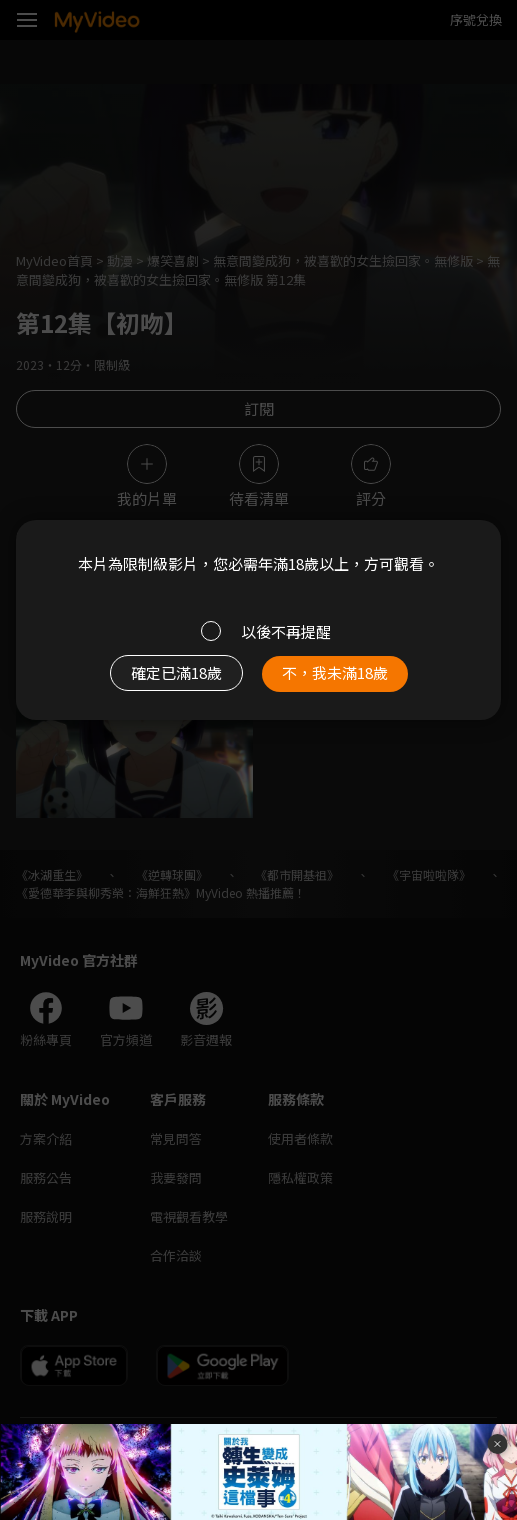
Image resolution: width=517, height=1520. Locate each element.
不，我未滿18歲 (335, 672)
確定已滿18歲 (176, 672)
